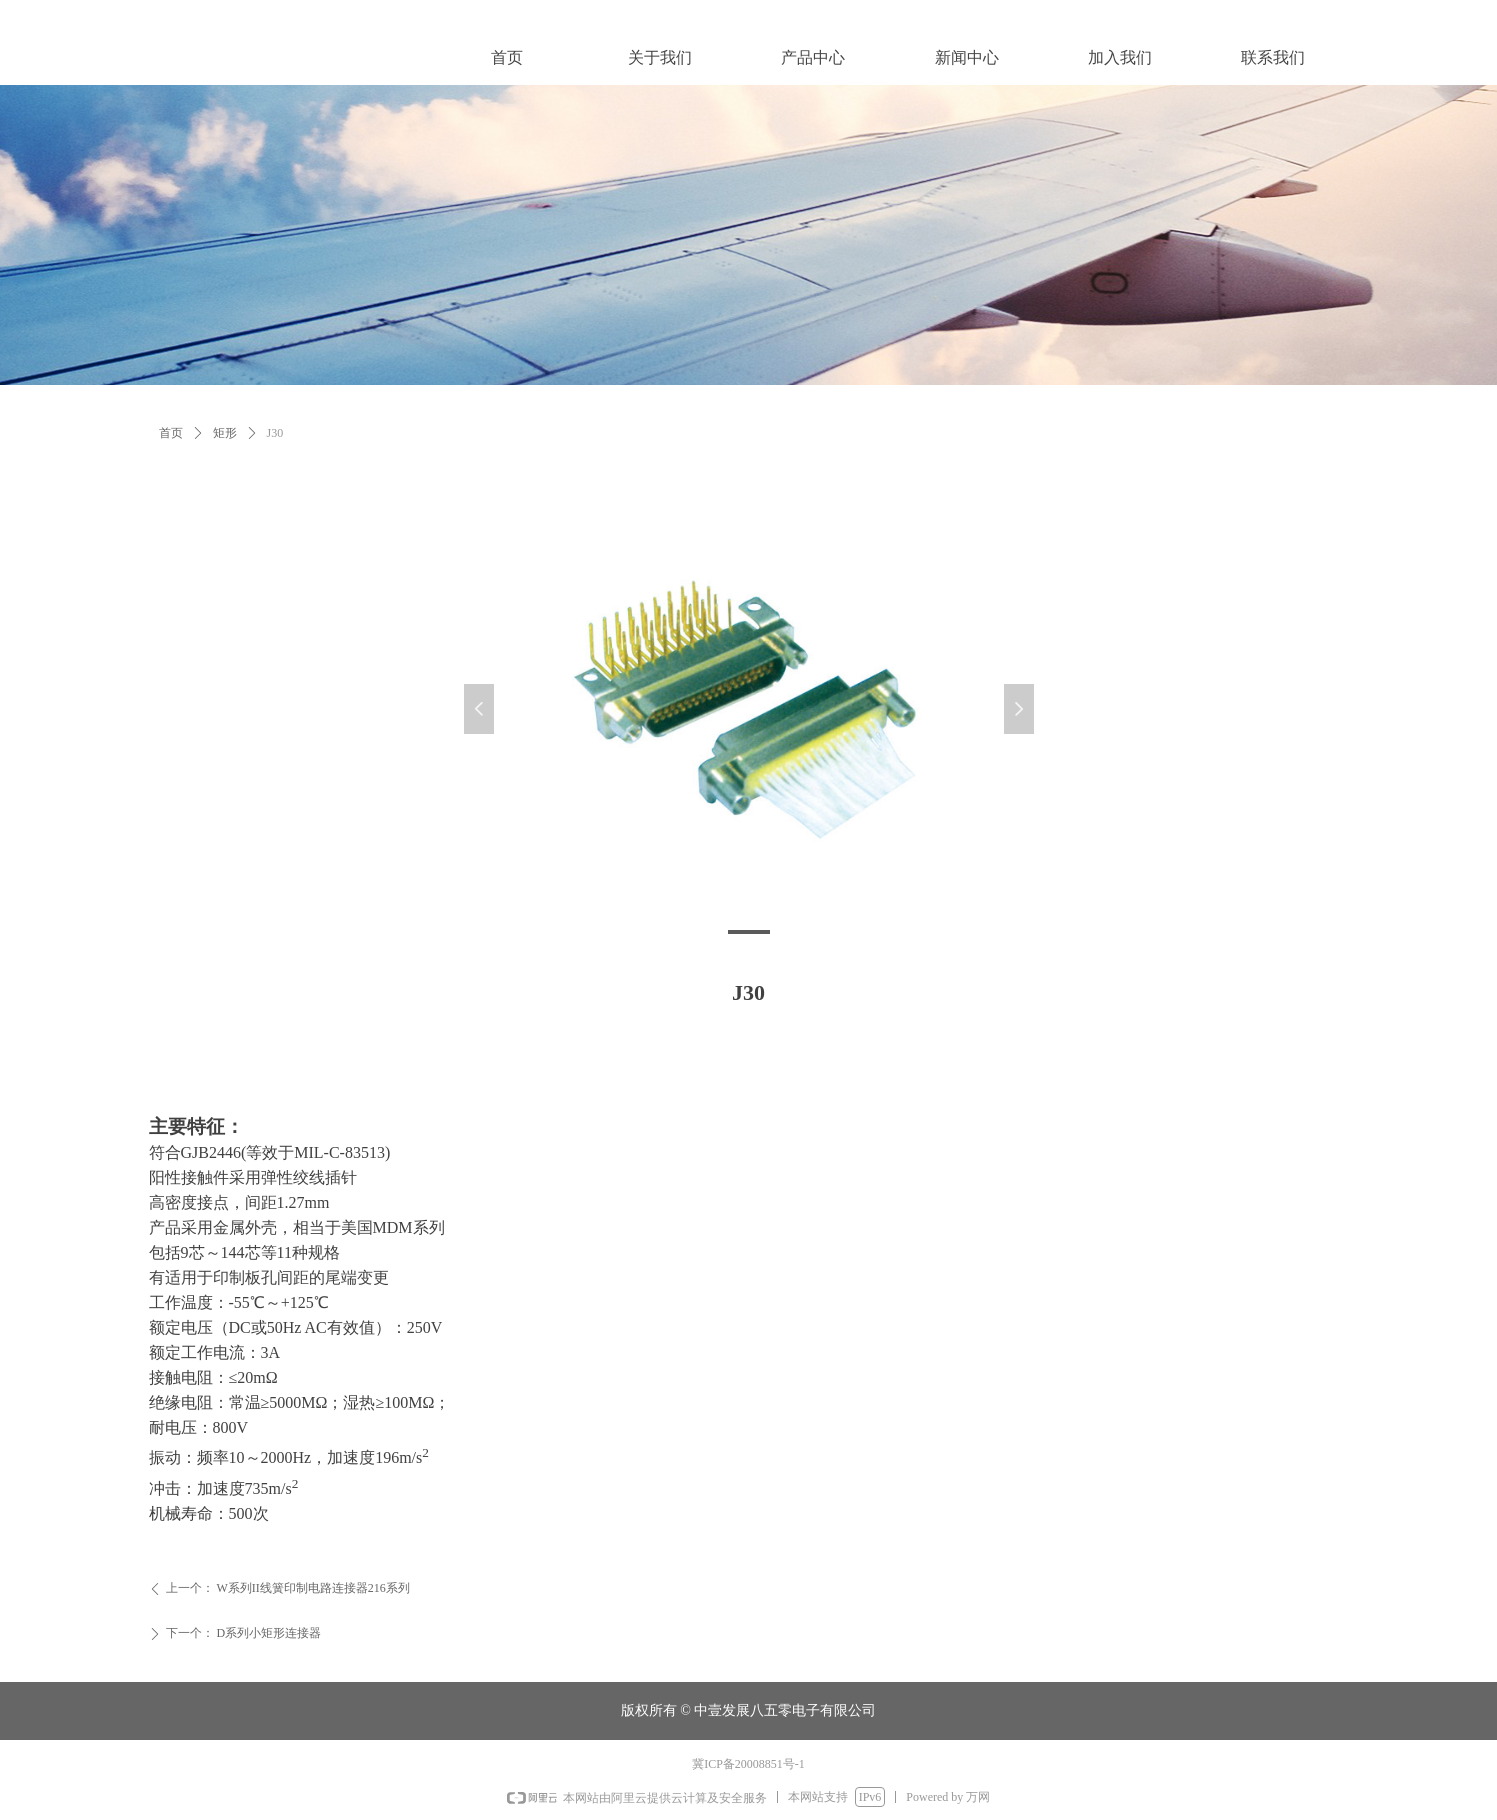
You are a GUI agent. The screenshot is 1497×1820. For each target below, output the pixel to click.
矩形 (225, 433)
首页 (171, 433)
